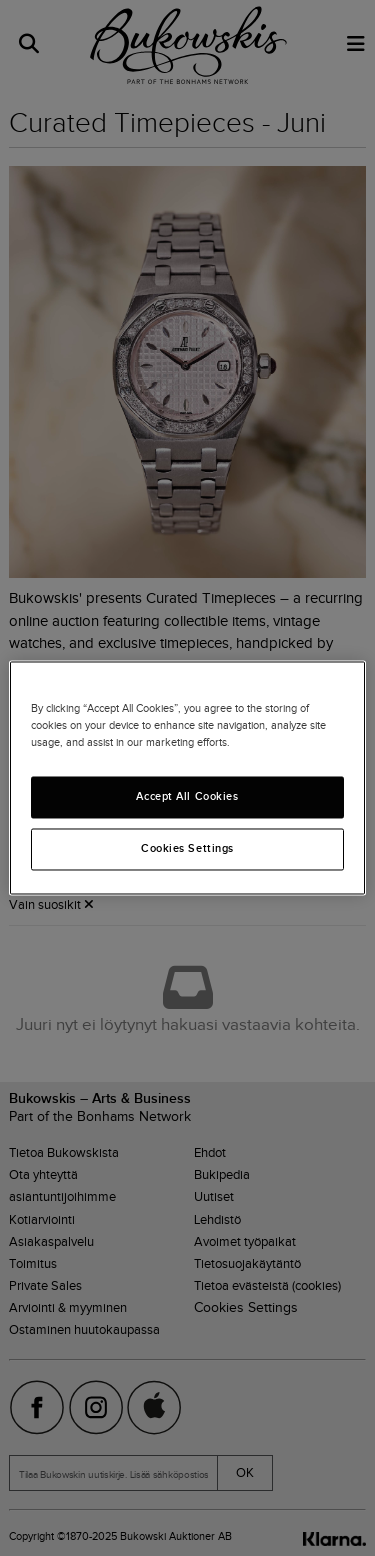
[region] (187, 777)
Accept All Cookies (187, 797)
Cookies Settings (187, 849)
